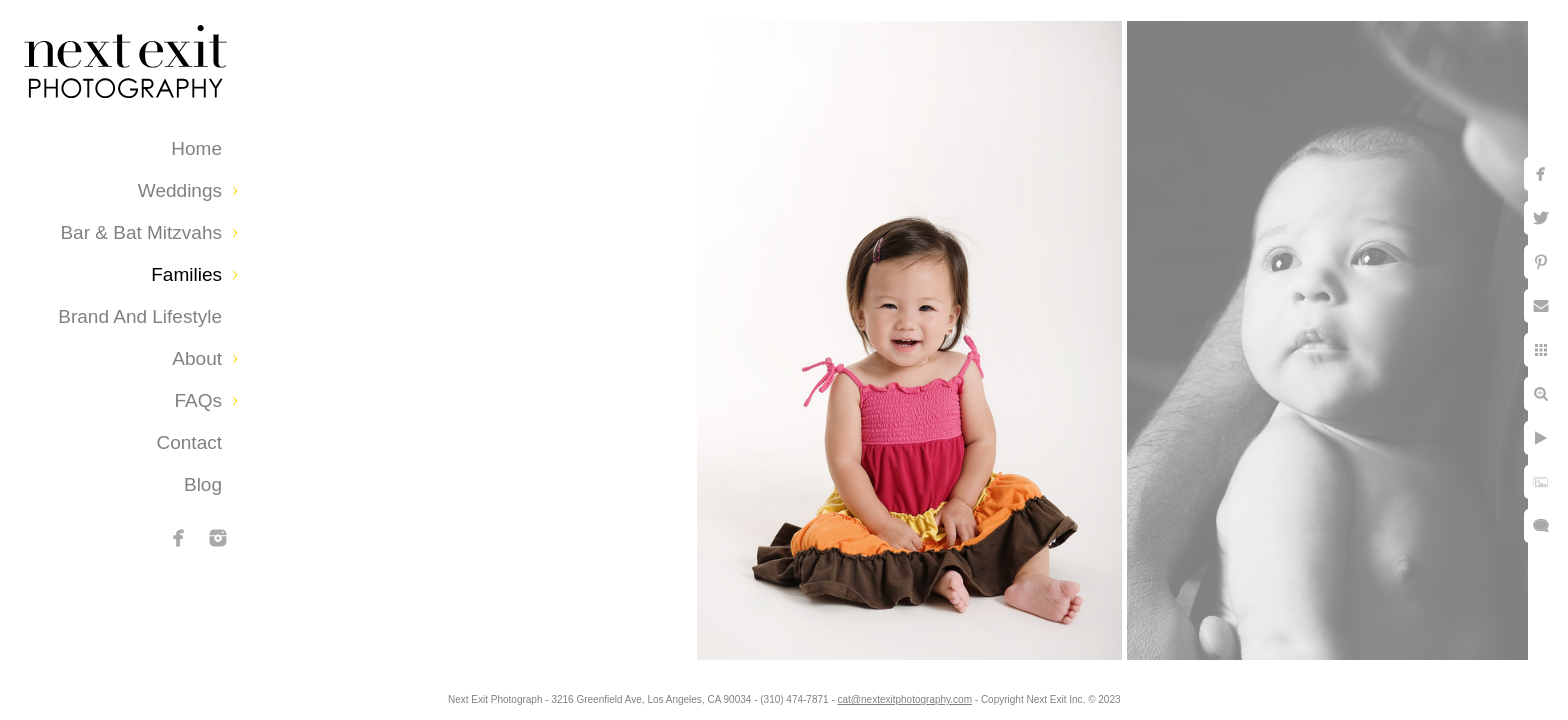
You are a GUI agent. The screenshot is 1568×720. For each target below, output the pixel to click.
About (197, 358)
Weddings (180, 190)
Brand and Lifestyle (140, 316)
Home (196, 148)
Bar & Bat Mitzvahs (141, 232)
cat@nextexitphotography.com (905, 699)
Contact (189, 442)
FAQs (198, 400)
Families (186, 274)
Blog (203, 484)
